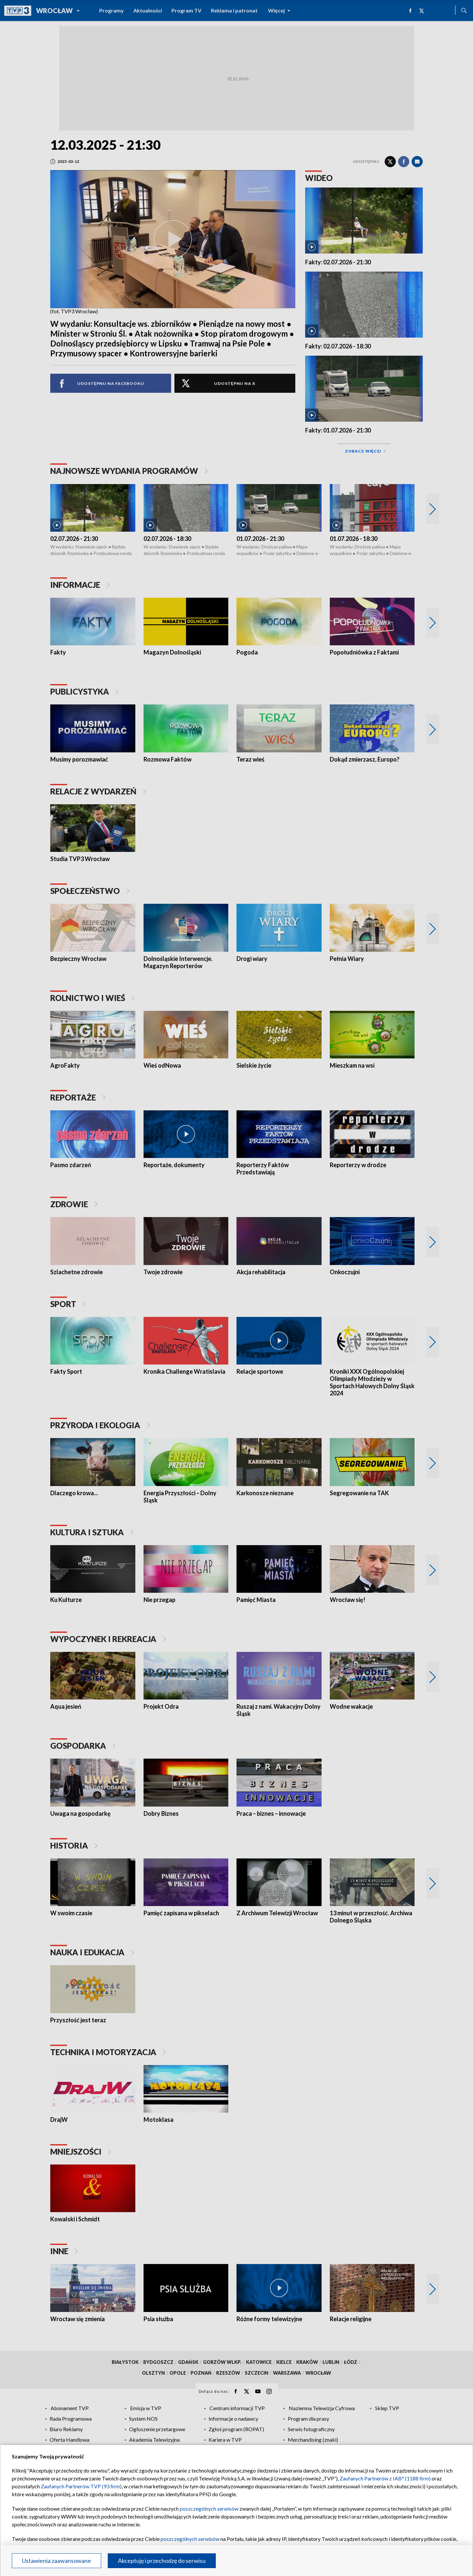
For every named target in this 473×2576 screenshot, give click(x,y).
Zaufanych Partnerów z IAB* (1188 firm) (385, 2478)
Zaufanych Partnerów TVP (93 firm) (81, 2486)
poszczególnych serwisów (209, 2508)
